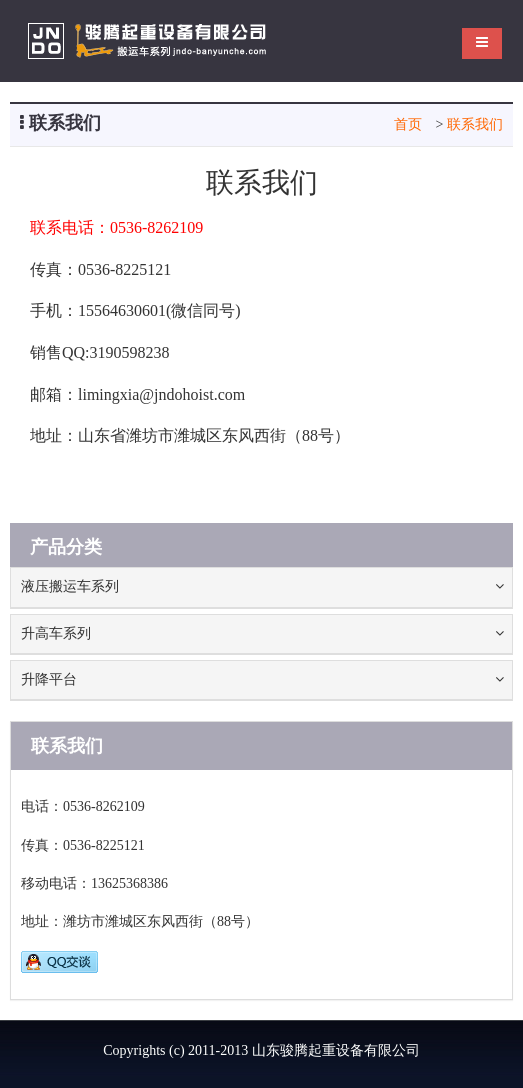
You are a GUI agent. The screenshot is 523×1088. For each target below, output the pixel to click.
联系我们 (475, 124)
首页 (408, 124)
